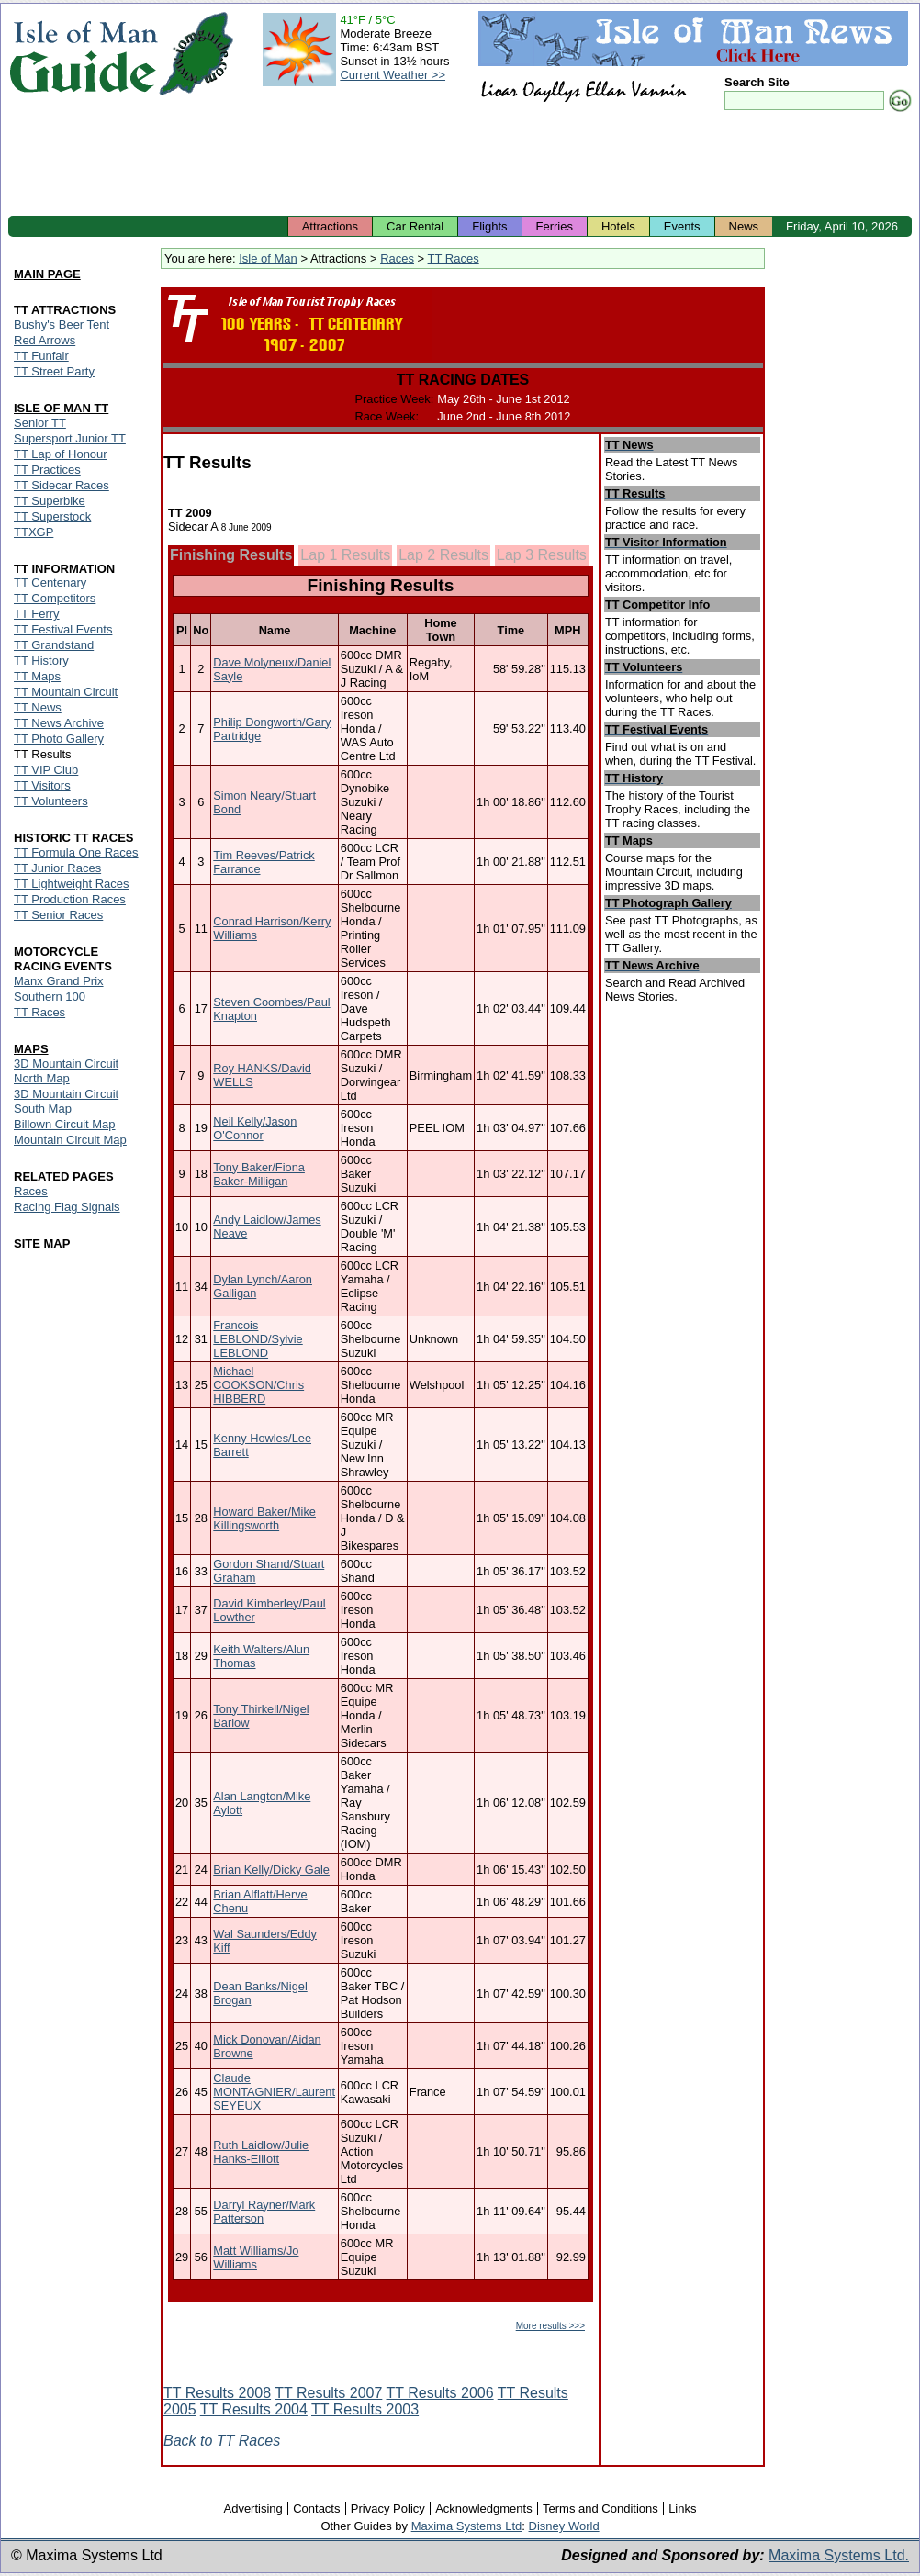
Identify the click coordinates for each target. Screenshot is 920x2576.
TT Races (453, 258)
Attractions (330, 226)
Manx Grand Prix (59, 981)
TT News (38, 707)
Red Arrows (44, 340)
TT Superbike (49, 501)
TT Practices (47, 469)
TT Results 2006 (440, 2393)
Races (397, 258)
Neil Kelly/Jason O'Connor (255, 1128)
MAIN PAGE (47, 274)
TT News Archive (59, 723)
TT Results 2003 (365, 2409)
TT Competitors (54, 598)
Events (682, 226)
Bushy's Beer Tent (61, 324)
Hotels (618, 226)
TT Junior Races (57, 868)
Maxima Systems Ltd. (839, 2555)
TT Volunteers (51, 801)
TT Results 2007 (328, 2393)
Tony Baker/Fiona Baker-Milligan (259, 1174)
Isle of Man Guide (83, 53)
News (744, 226)
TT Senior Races (58, 915)
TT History (41, 660)
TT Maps (37, 676)
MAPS (31, 1049)
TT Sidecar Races (61, 485)
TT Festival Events (63, 629)
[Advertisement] (460, 165)
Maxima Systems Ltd (466, 2526)
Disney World (564, 2526)
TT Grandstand (54, 645)
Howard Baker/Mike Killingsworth (264, 1518)
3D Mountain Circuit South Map (66, 1101)
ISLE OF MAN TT (61, 408)
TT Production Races (70, 899)
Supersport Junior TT (70, 438)
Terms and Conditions (600, 2508)
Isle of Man (268, 258)
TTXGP (33, 532)
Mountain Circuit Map (70, 1140)
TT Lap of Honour (60, 454)
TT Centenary (50, 582)
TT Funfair (41, 356)
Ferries (554, 226)
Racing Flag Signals (67, 1207)
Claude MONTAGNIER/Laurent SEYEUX (274, 2091)
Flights (489, 226)
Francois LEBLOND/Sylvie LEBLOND (257, 1339)
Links (682, 2508)
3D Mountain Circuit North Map (66, 1071)
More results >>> (550, 2326)
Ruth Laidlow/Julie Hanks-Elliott (261, 2152)
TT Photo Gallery (59, 738)
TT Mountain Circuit (66, 692)
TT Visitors (42, 785)
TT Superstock (52, 516)
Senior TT (40, 423)
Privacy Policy (388, 2508)
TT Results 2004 (254, 2409)
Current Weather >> (392, 75)
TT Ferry (37, 614)
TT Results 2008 (217, 2393)
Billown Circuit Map (65, 1124)
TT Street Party (54, 371)
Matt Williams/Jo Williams (255, 2257)
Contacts (316, 2508)
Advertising (252, 2508)
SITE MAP (42, 1243)
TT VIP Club (46, 770)
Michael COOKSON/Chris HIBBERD (258, 1385)
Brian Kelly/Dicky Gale (271, 1869)
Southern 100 (49, 996)
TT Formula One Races (76, 852)
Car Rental (415, 226)
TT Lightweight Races (71, 883)
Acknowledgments (484, 2508)
